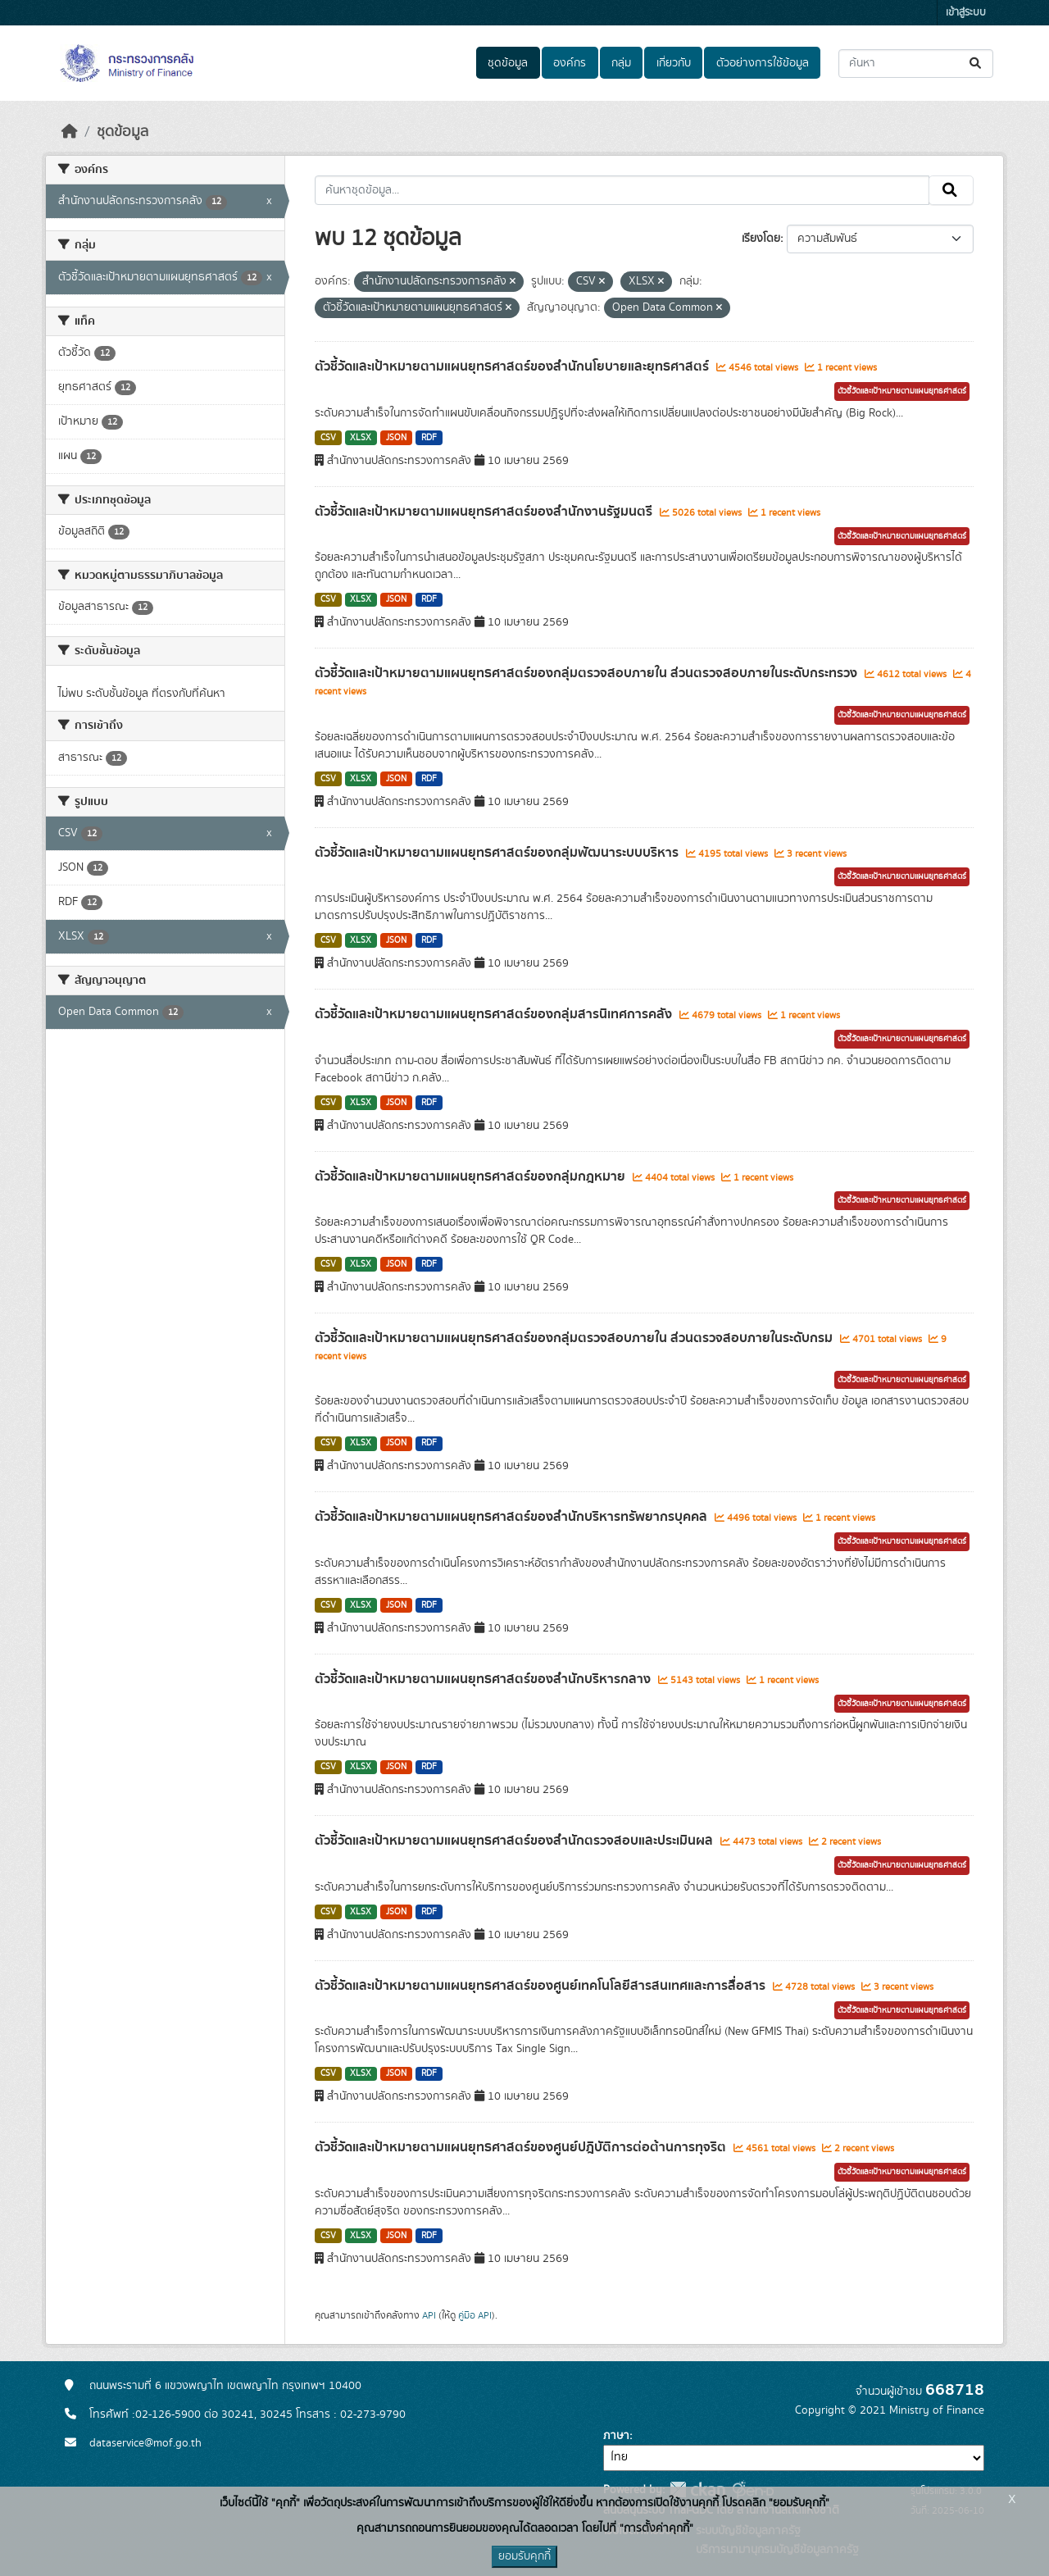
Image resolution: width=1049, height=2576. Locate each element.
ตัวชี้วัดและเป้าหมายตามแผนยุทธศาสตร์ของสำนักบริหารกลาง (484, 1679)
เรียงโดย (761, 238)
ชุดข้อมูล (508, 63)
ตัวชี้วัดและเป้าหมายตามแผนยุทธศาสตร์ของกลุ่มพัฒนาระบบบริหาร (498, 852)
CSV (328, 437)
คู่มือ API (475, 2315)
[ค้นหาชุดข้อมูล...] (915, 63)
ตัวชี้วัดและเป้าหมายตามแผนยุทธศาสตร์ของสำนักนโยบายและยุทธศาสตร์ (513, 366)
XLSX (360, 437)
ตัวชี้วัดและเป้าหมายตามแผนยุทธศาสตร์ (902, 391)
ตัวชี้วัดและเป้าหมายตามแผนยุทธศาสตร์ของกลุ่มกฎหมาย (472, 1176)
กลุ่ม (621, 63)
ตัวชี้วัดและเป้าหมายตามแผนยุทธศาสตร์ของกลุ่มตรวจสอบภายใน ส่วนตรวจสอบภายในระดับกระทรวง (588, 673)
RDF (429, 437)
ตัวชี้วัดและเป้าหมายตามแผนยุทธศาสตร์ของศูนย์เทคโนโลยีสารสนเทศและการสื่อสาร (542, 1985)
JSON (396, 437)
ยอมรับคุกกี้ (524, 2556)
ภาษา (616, 2436)
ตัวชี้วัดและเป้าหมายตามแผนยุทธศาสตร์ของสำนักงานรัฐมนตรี (485, 511)
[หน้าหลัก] (69, 132)
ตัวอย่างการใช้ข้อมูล (762, 63)
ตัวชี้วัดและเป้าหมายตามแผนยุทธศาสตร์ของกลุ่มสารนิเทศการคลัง (495, 1014)
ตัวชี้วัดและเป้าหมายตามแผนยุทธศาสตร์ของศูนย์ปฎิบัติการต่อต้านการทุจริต (522, 2147)
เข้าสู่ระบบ (966, 12)
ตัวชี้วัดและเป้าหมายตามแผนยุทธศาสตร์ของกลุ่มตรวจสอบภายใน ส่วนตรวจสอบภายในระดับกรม (575, 1338)
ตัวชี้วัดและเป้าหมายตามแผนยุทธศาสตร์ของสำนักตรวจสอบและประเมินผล (515, 1840)
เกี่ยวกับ (673, 63)
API (429, 2315)
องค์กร (569, 63)
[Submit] (976, 63)
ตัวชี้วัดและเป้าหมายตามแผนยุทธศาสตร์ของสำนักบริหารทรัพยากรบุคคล (513, 1516)
